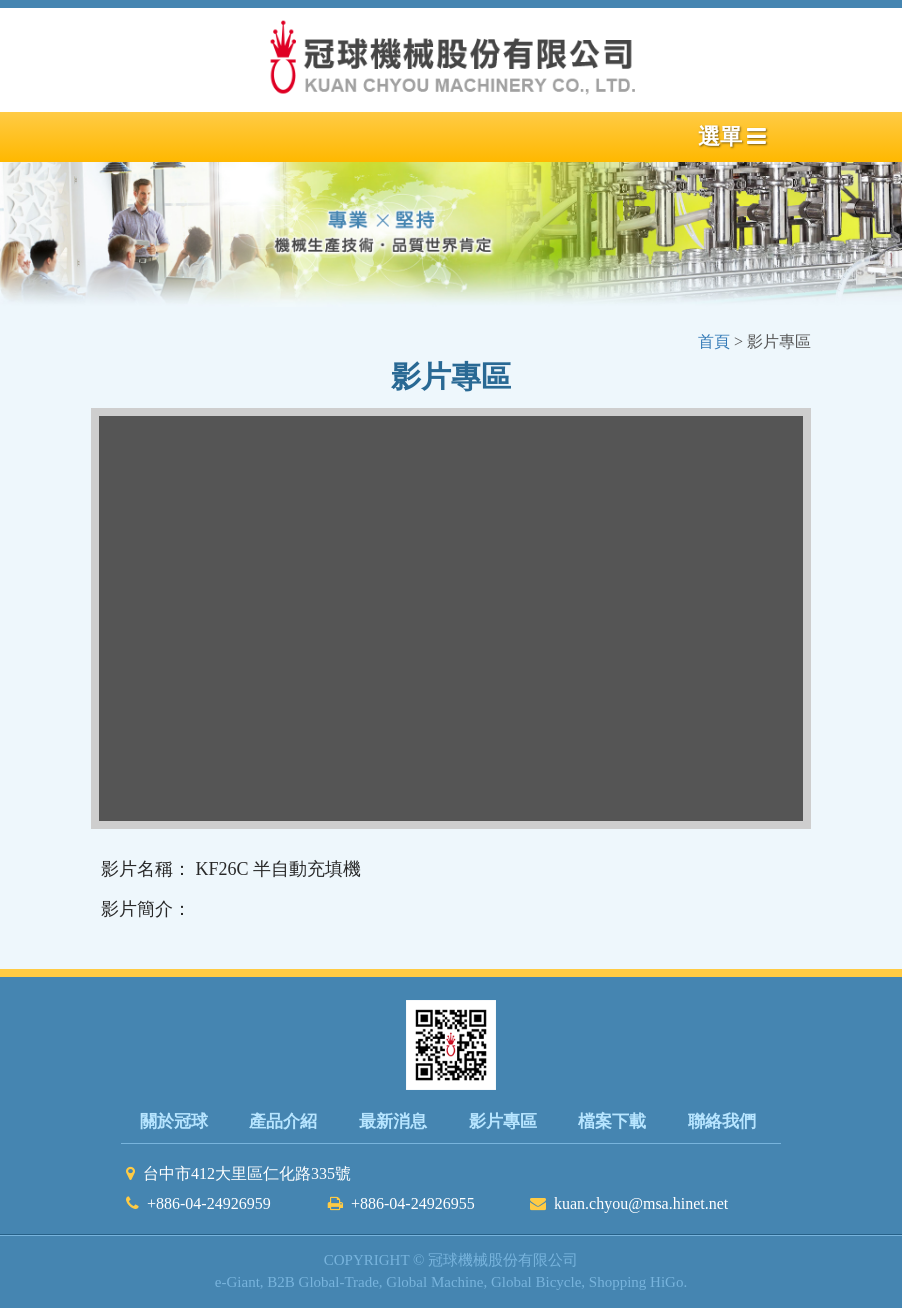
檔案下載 (612, 1121)
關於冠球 (174, 1121)
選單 (732, 136)
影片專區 (503, 1121)
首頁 (716, 341)
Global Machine (434, 1282)
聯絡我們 (722, 1121)
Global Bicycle (536, 1282)
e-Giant (237, 1282)
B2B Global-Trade (323, 1282)
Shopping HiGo (636, 1282)
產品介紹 (283, 1121)
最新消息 (393, 1121)
